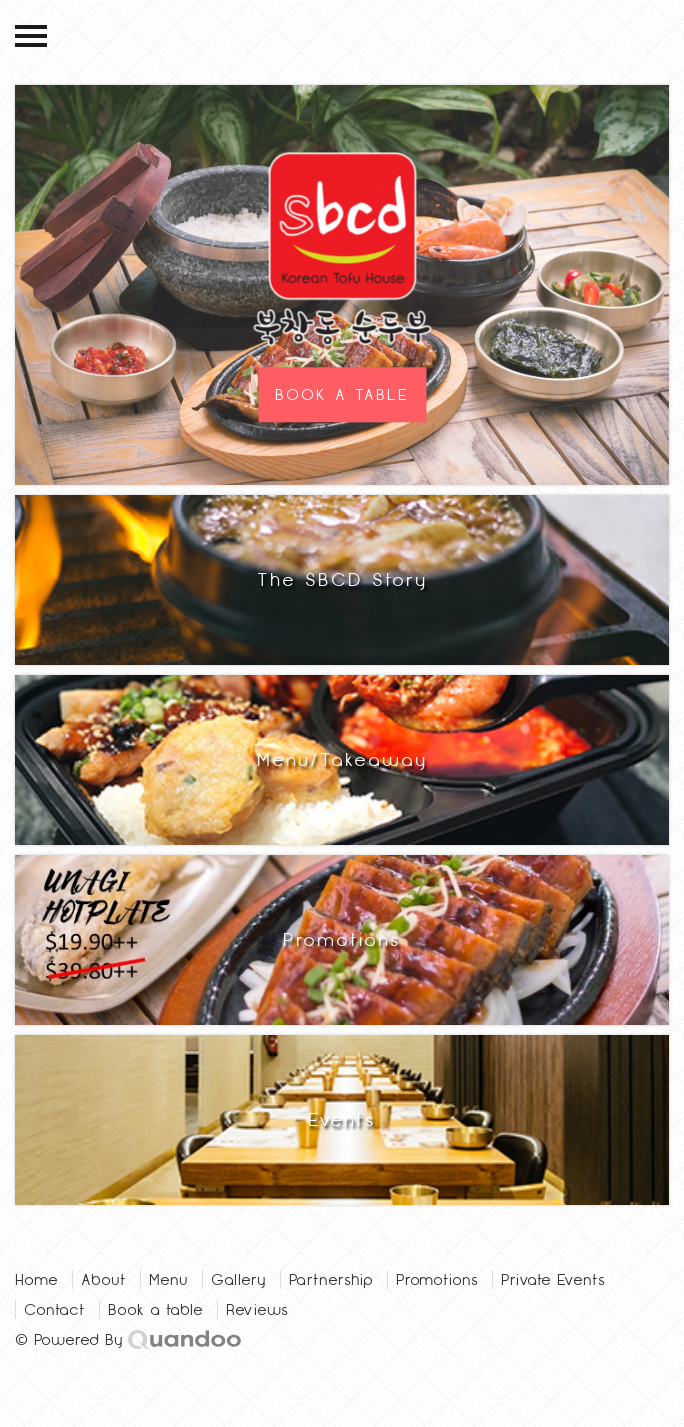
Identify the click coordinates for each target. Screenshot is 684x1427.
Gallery (238, 1279)
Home (36, 1279)
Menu (168, 1279)
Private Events (553, 1279)
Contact (54, 1309)
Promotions (437, 1279)
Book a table (155, 1309)
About (103, 1279)
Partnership (331, 1279)
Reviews (257, 1309)
